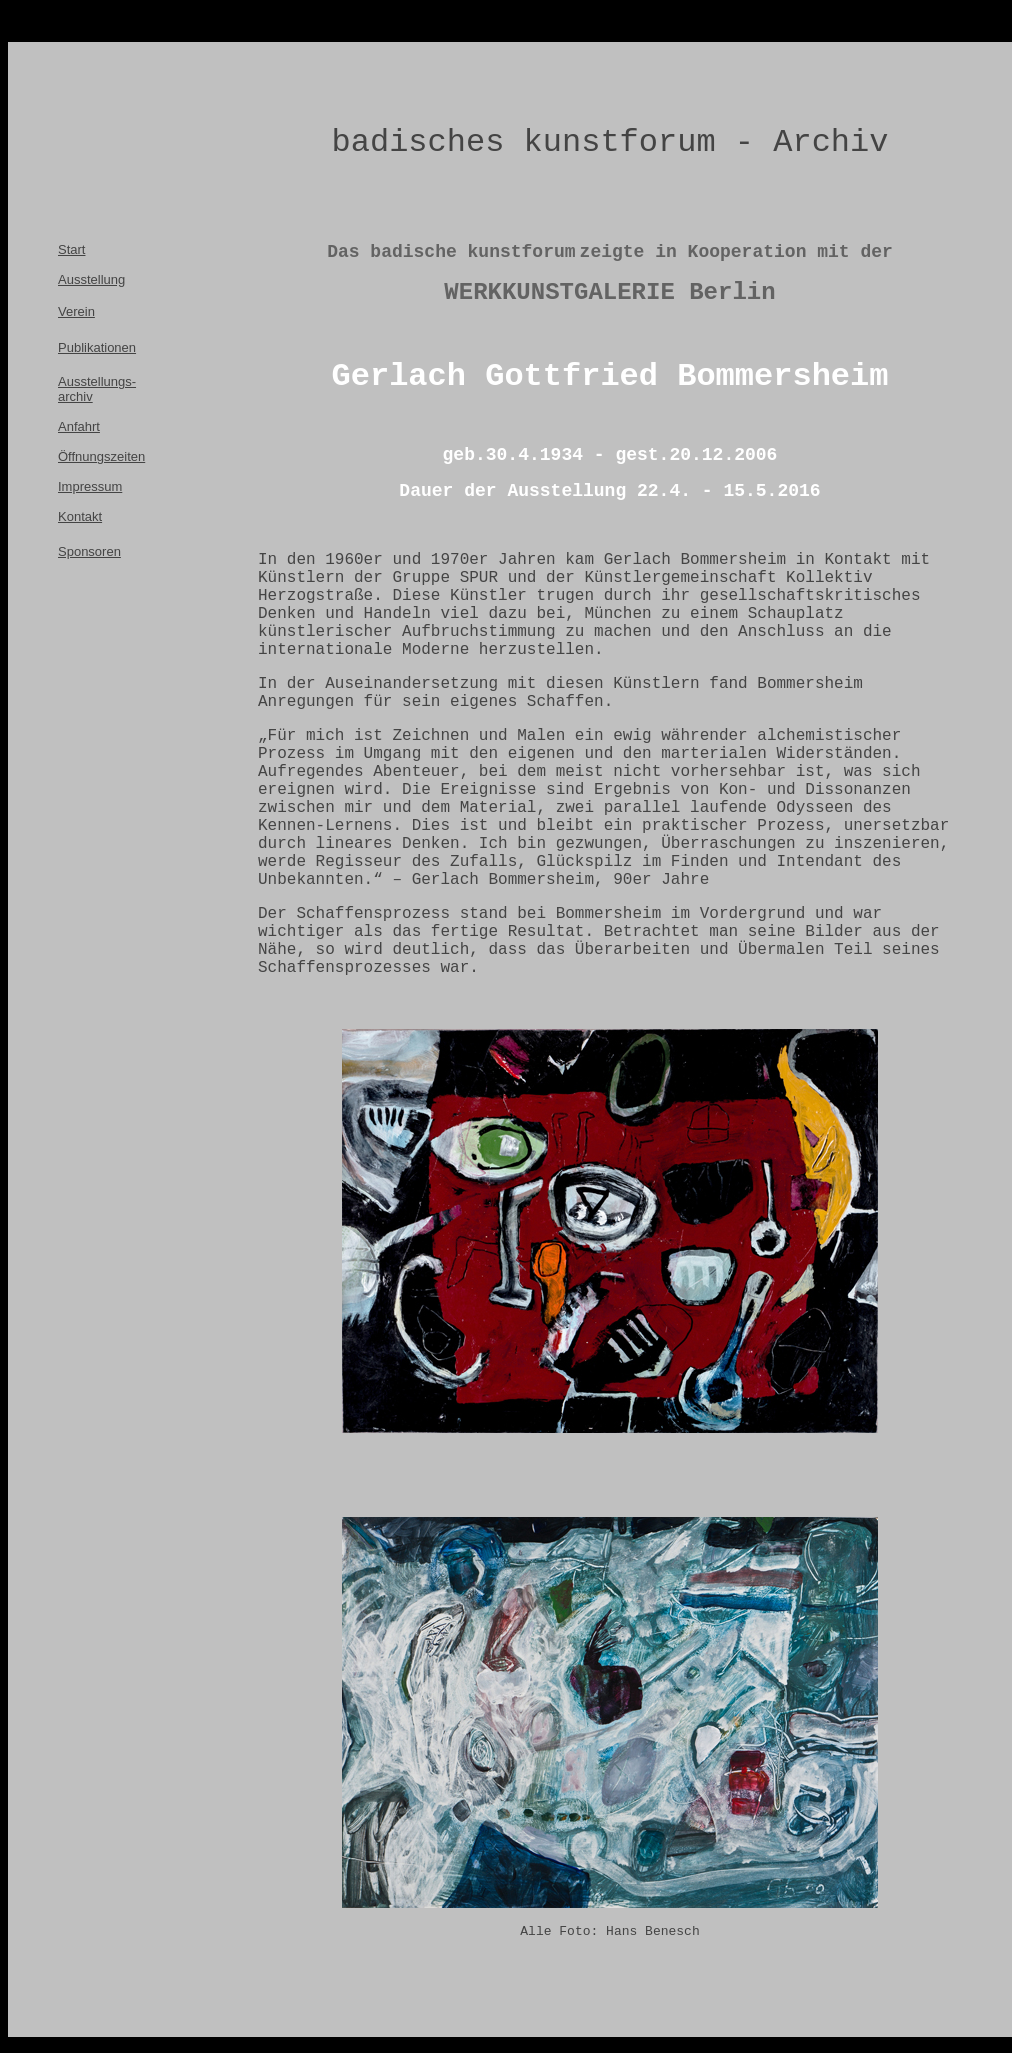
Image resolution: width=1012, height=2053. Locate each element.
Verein (76, 311)
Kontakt (80, 516)
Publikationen (97, 347)
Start (71, 249)
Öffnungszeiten (101, 456)
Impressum (90, 486)
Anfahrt (79, 426)
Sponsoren (89, 551)
